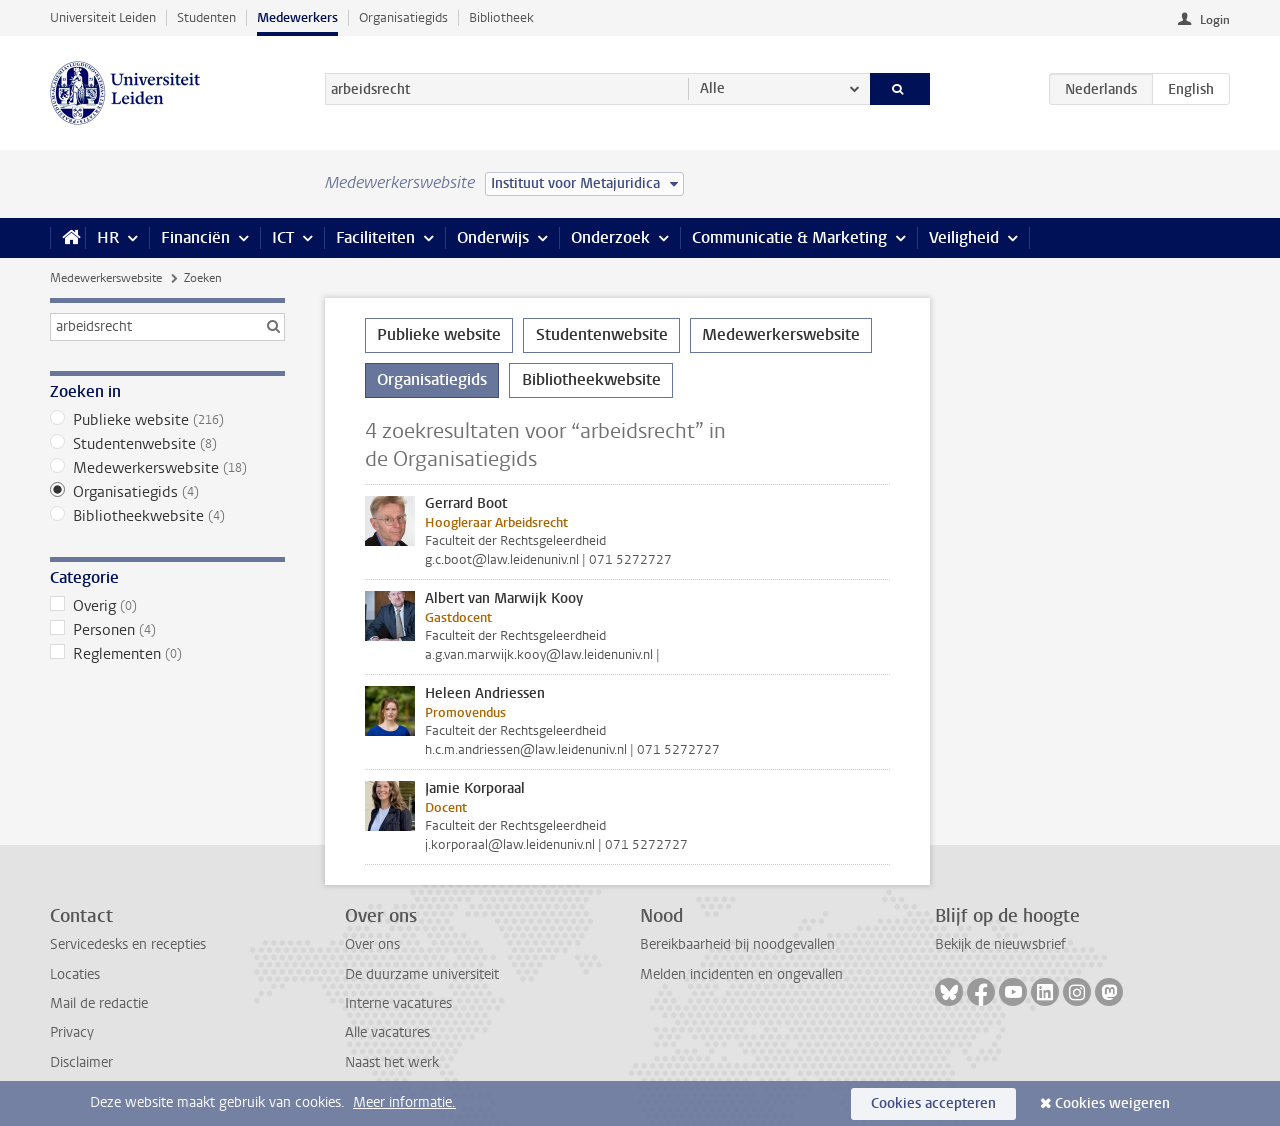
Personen (167, 630)
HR (108, 237)
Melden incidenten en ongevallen (741, 974)
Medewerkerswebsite (106, 278)
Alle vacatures (387, 1032)
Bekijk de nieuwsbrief (1000, 944)
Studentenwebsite (167, 444)
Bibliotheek (501, 17)
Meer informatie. (404, 1102)
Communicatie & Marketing (789, 237)
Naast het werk (392, 1062)
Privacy (72, 1032)
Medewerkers (297, 17)
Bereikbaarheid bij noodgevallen (737, 944)
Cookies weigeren (1112, 1103)
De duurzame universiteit (422, 974)
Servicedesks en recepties (128, 944)
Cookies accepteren (933, 1103)
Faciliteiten (375, 237)
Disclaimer (81, 1062)
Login (1215, 20)
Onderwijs (493, 237)
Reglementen (167, 654)
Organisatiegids (403, 17)
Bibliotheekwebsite (167, 516)
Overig (167, 606)
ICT (283, 237)
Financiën (195, 237)
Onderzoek (610, 237)
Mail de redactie (99, 1003)
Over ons (372, 944)
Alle (712, 88)
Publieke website (167, 420)
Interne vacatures (398, 1003)
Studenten (206, 17)
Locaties (75, 974)
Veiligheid (964, 237)
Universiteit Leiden (103, 17)
